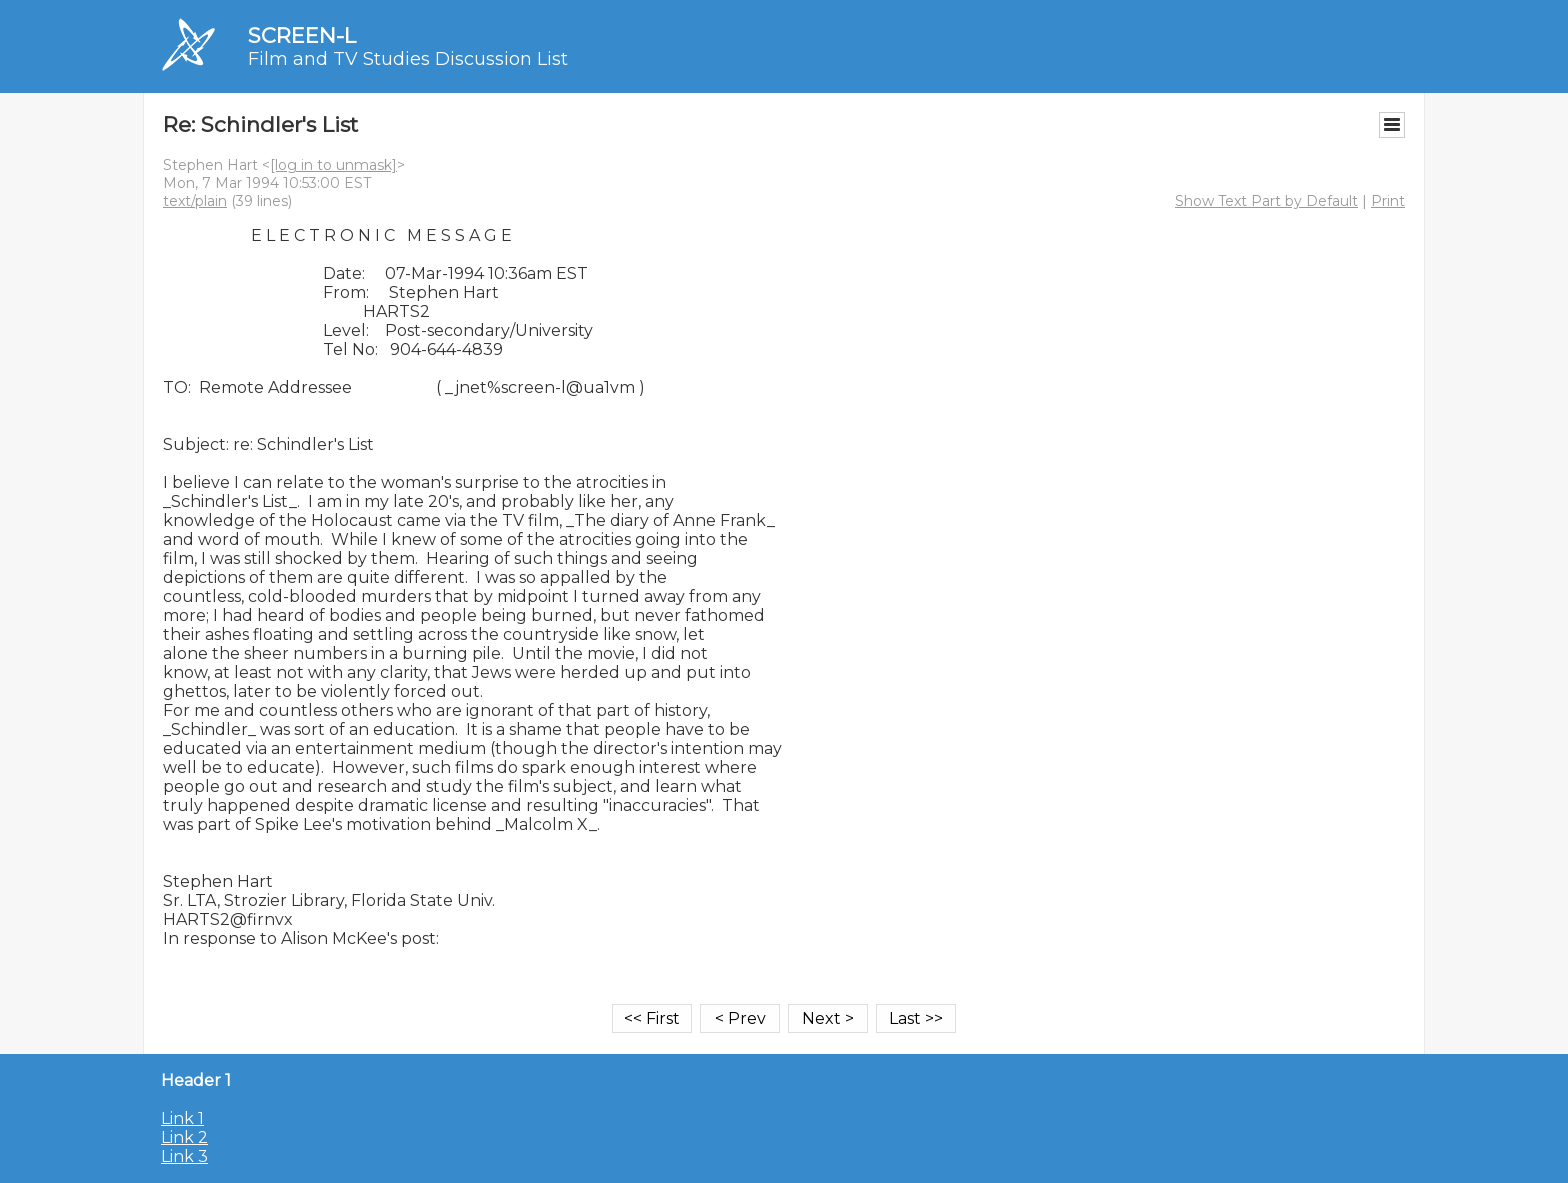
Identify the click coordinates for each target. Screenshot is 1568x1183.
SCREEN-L (302, 35)
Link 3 (184, 1156)
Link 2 (184, 1137)
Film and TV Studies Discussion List (408, 59)
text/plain (195, 201)
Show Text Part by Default (1266, 201)
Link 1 (182, 1118)
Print (1388, 201)
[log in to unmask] (333, 165)
